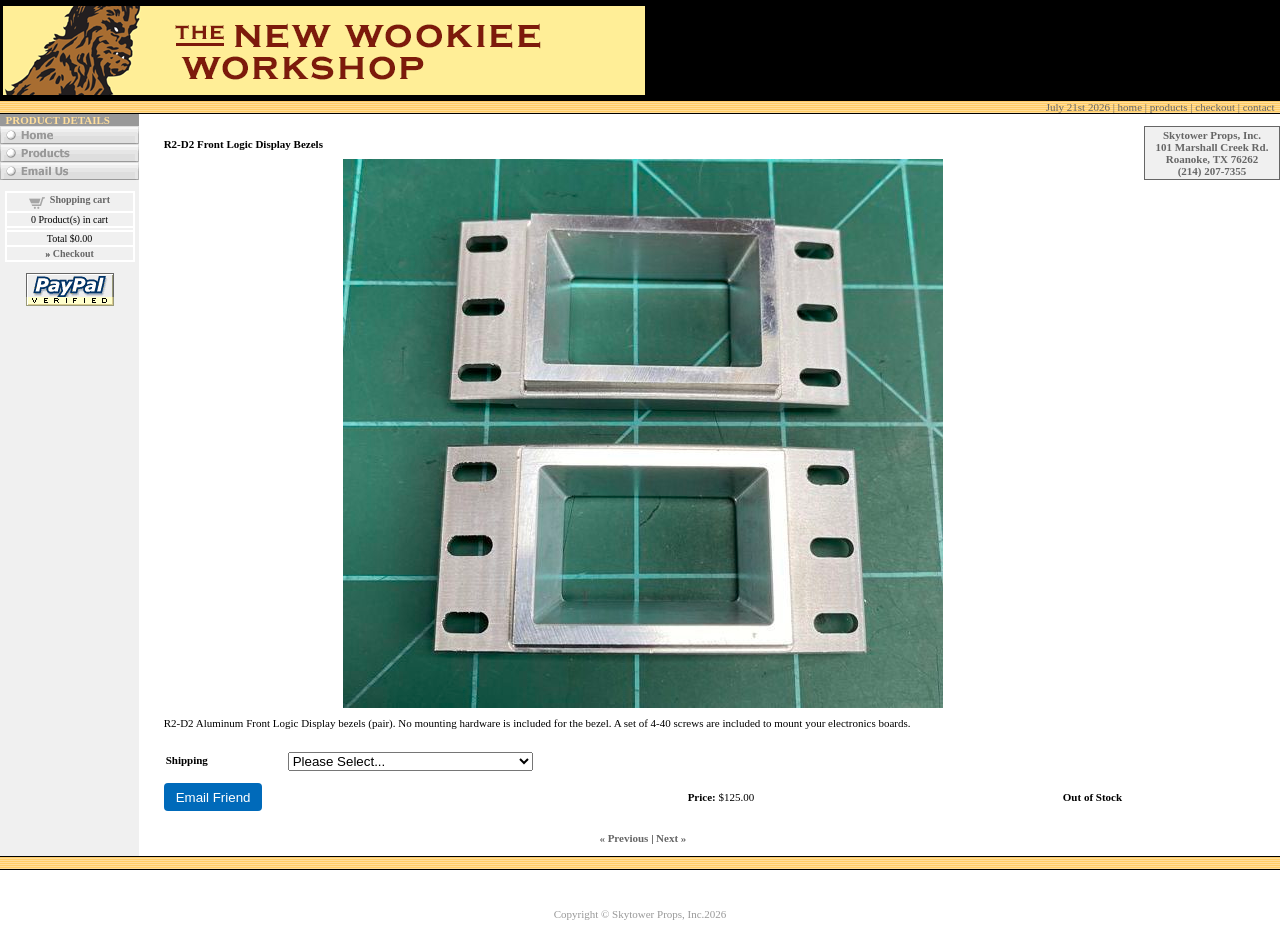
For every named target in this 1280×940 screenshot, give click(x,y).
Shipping (187, 760)
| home (1094, 107)
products (1169, 107)
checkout (1215, 107)
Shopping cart (80, 199)
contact (1259, 107)
